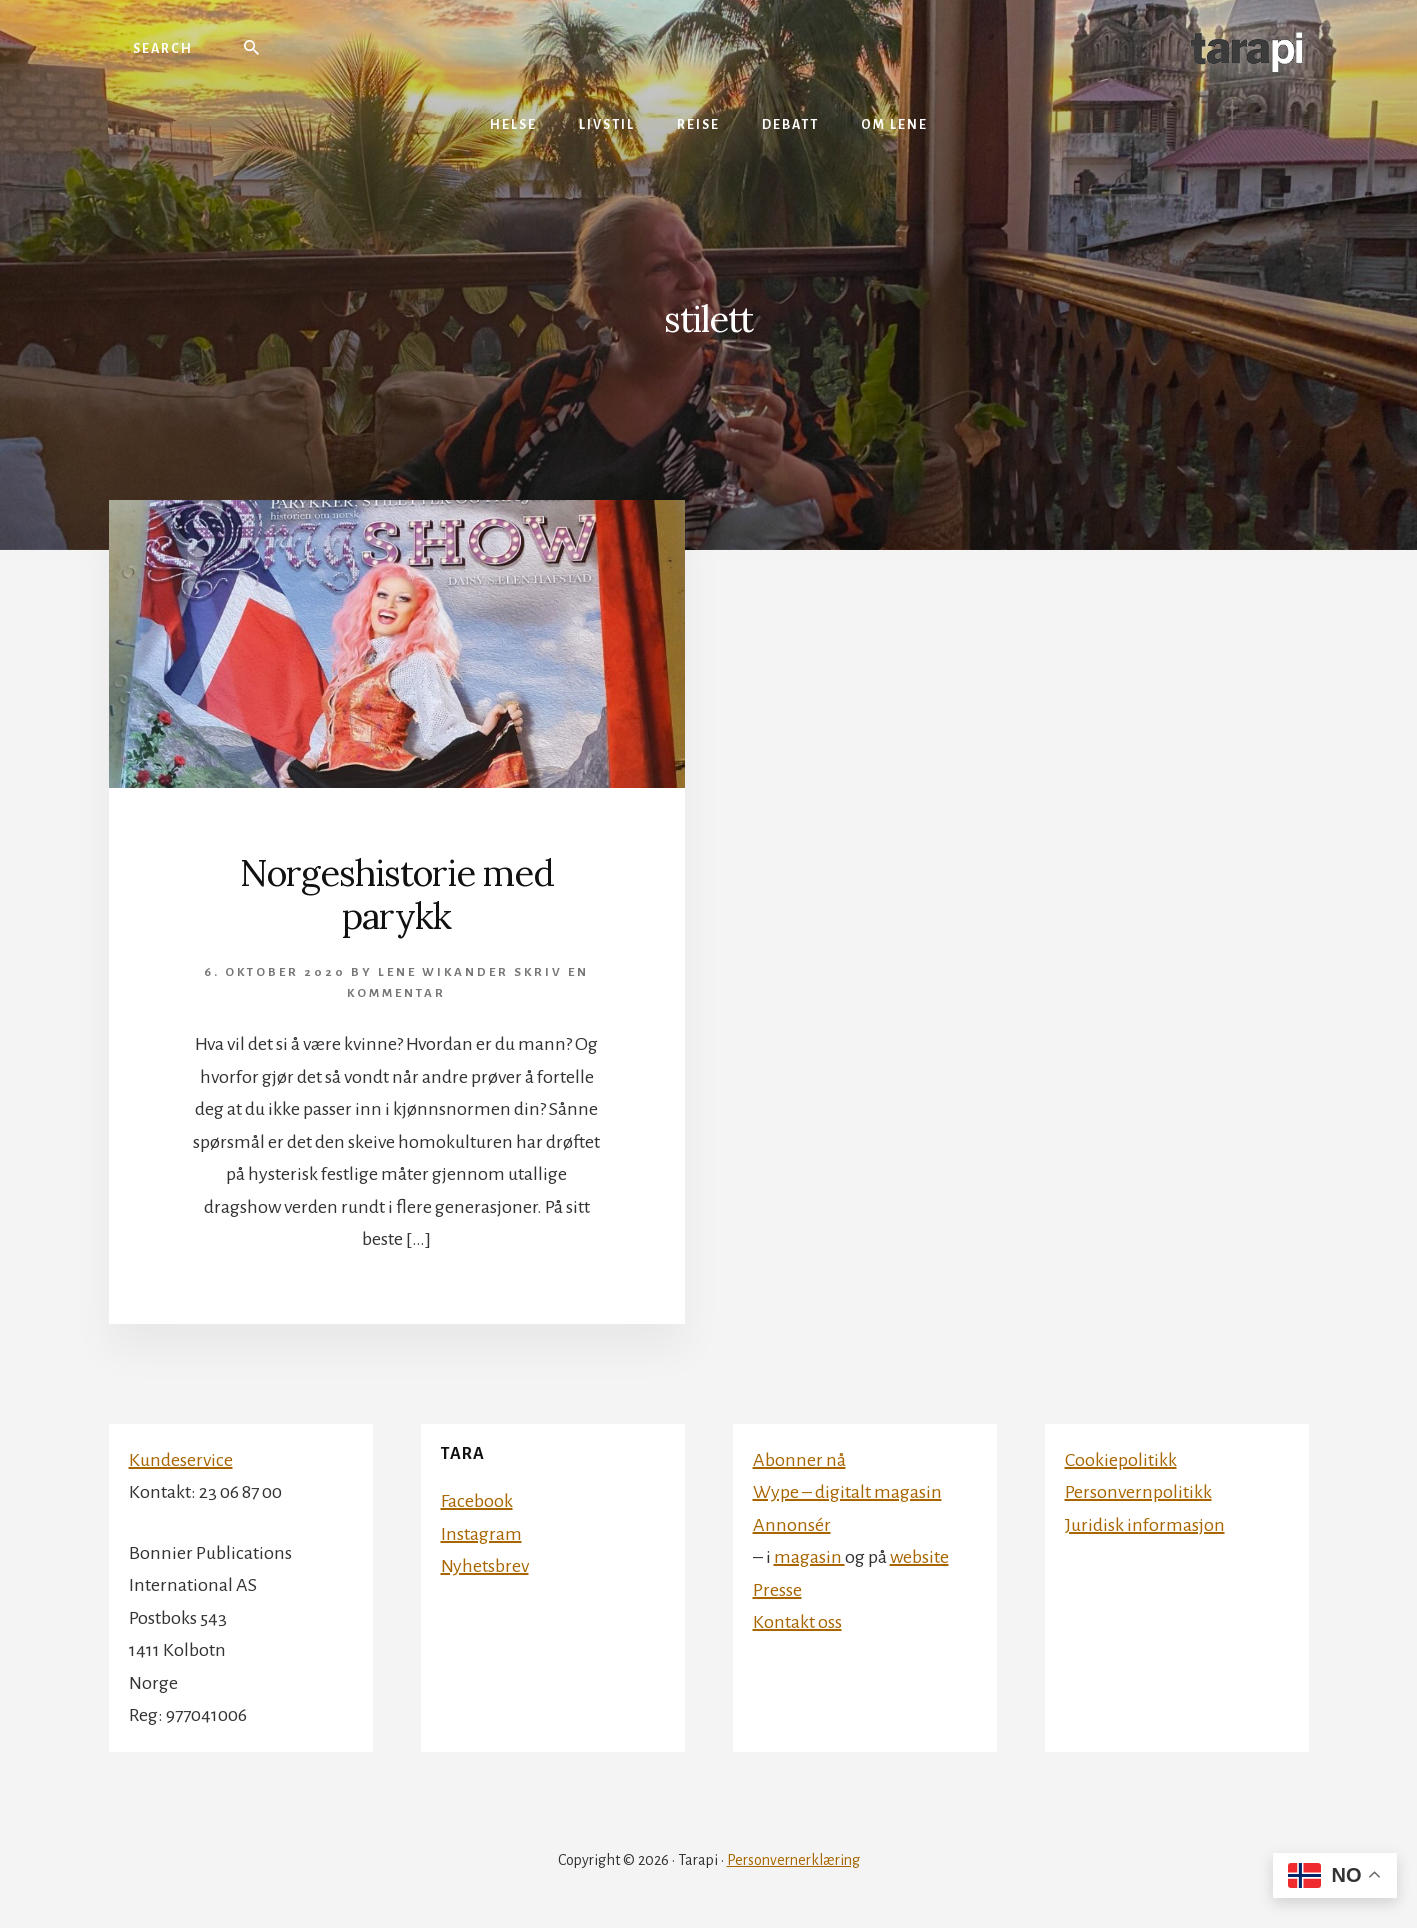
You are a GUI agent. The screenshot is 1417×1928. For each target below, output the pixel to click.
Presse (777, 1590)
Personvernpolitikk (1138, 1492)
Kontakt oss (797, 1622)
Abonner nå (799, 1460)
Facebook (477, 1501)
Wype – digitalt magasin (847, 1492)
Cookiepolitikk (1121, 1460)
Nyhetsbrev (485, 1566)
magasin (809, 1557)
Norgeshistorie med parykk (397, 894)
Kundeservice (181, 1460)
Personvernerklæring (793, 1860)
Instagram (481, 1534)
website (919, 1557)
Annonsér (792, 1525)
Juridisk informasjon (1145, 1525)
